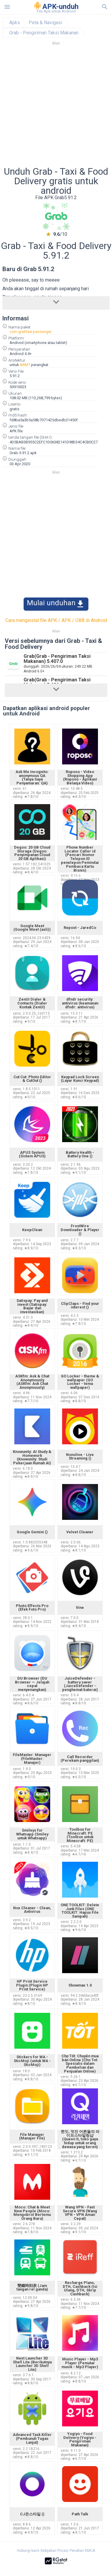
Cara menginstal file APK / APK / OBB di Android (56, 620)
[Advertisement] (56, 108)
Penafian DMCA (82, 2551)
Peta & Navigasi (45, 22)
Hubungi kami (28, 2551)
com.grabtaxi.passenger (31, 331)
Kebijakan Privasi (54, 2551)
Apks (14, 22)
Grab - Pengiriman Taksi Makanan (44, 32)
